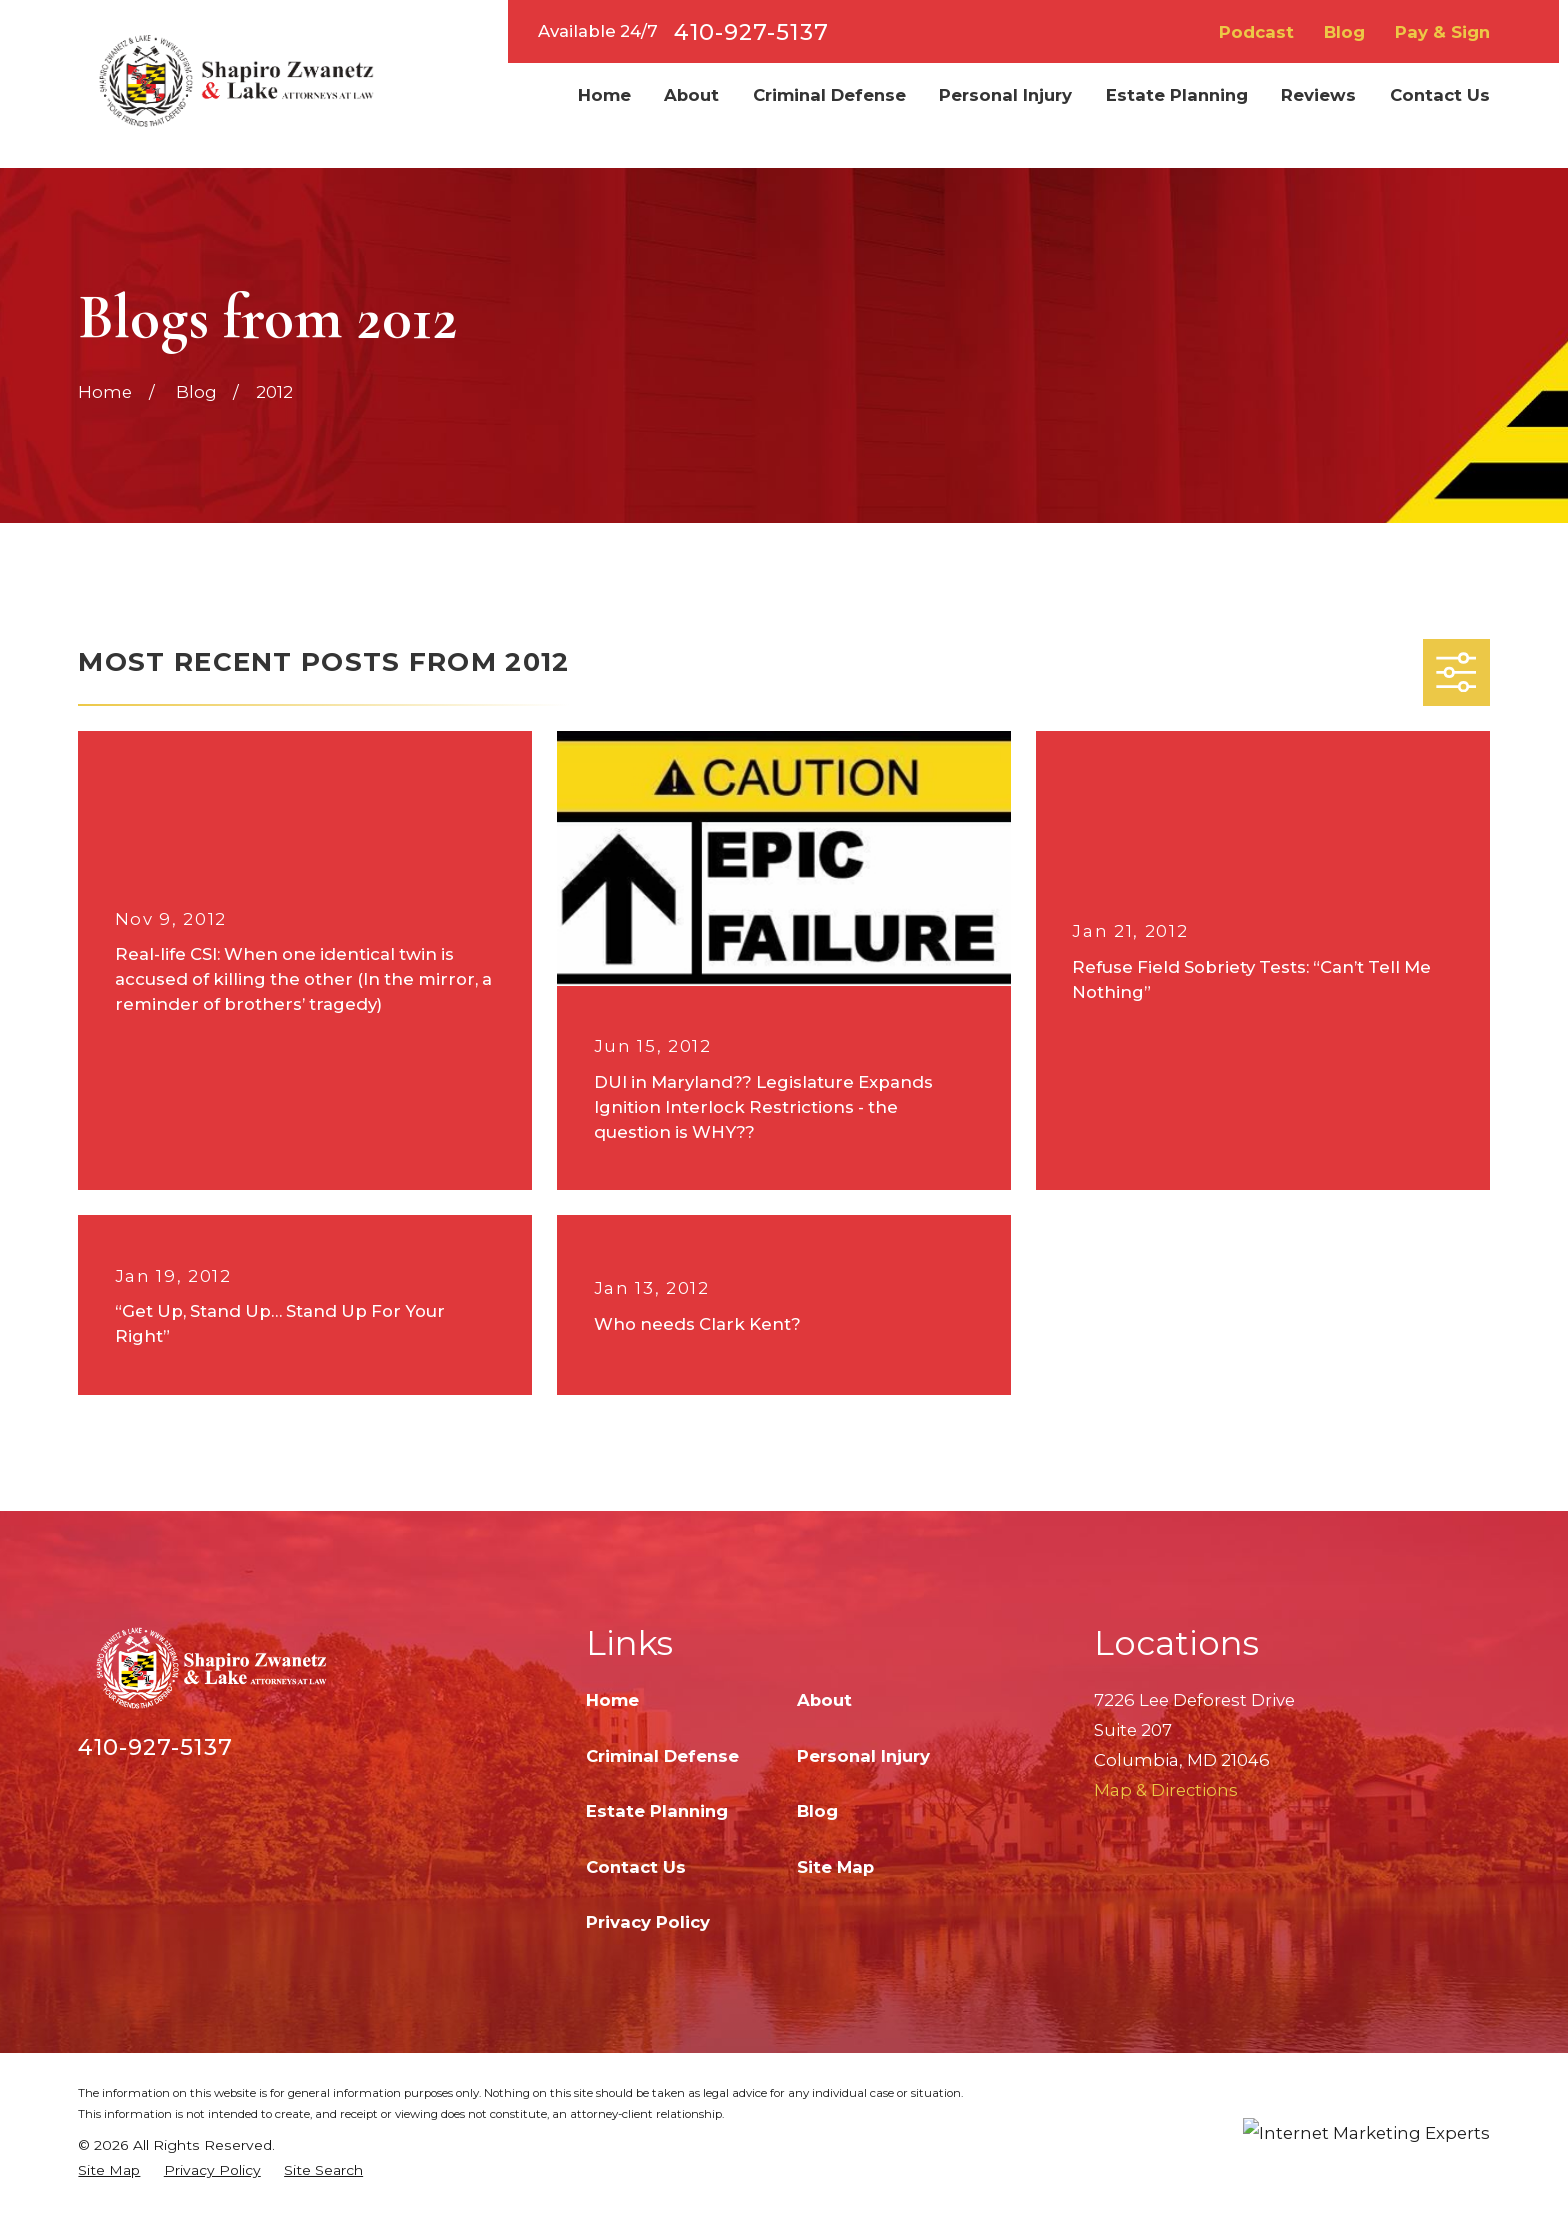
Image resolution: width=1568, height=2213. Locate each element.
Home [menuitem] (604, 95)
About (824, 1700)
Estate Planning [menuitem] (1177, 95)
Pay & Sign (1442, 32)
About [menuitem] (691, 95)
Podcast (1256, 32)
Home (612, 1700)
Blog (1344, 32)
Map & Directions (1166, 1790)
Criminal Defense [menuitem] (829, 95)
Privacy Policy (648, 1922)
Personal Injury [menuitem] (1005, 95)
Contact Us (636, 1867)
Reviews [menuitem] (1318, 95)
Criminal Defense (662, 1756)
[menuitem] (109, 2170)
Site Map (835, 1867)
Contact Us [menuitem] (1440, 95)
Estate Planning (657, 1811)
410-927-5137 (751, 32)
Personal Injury (863, 1756)
